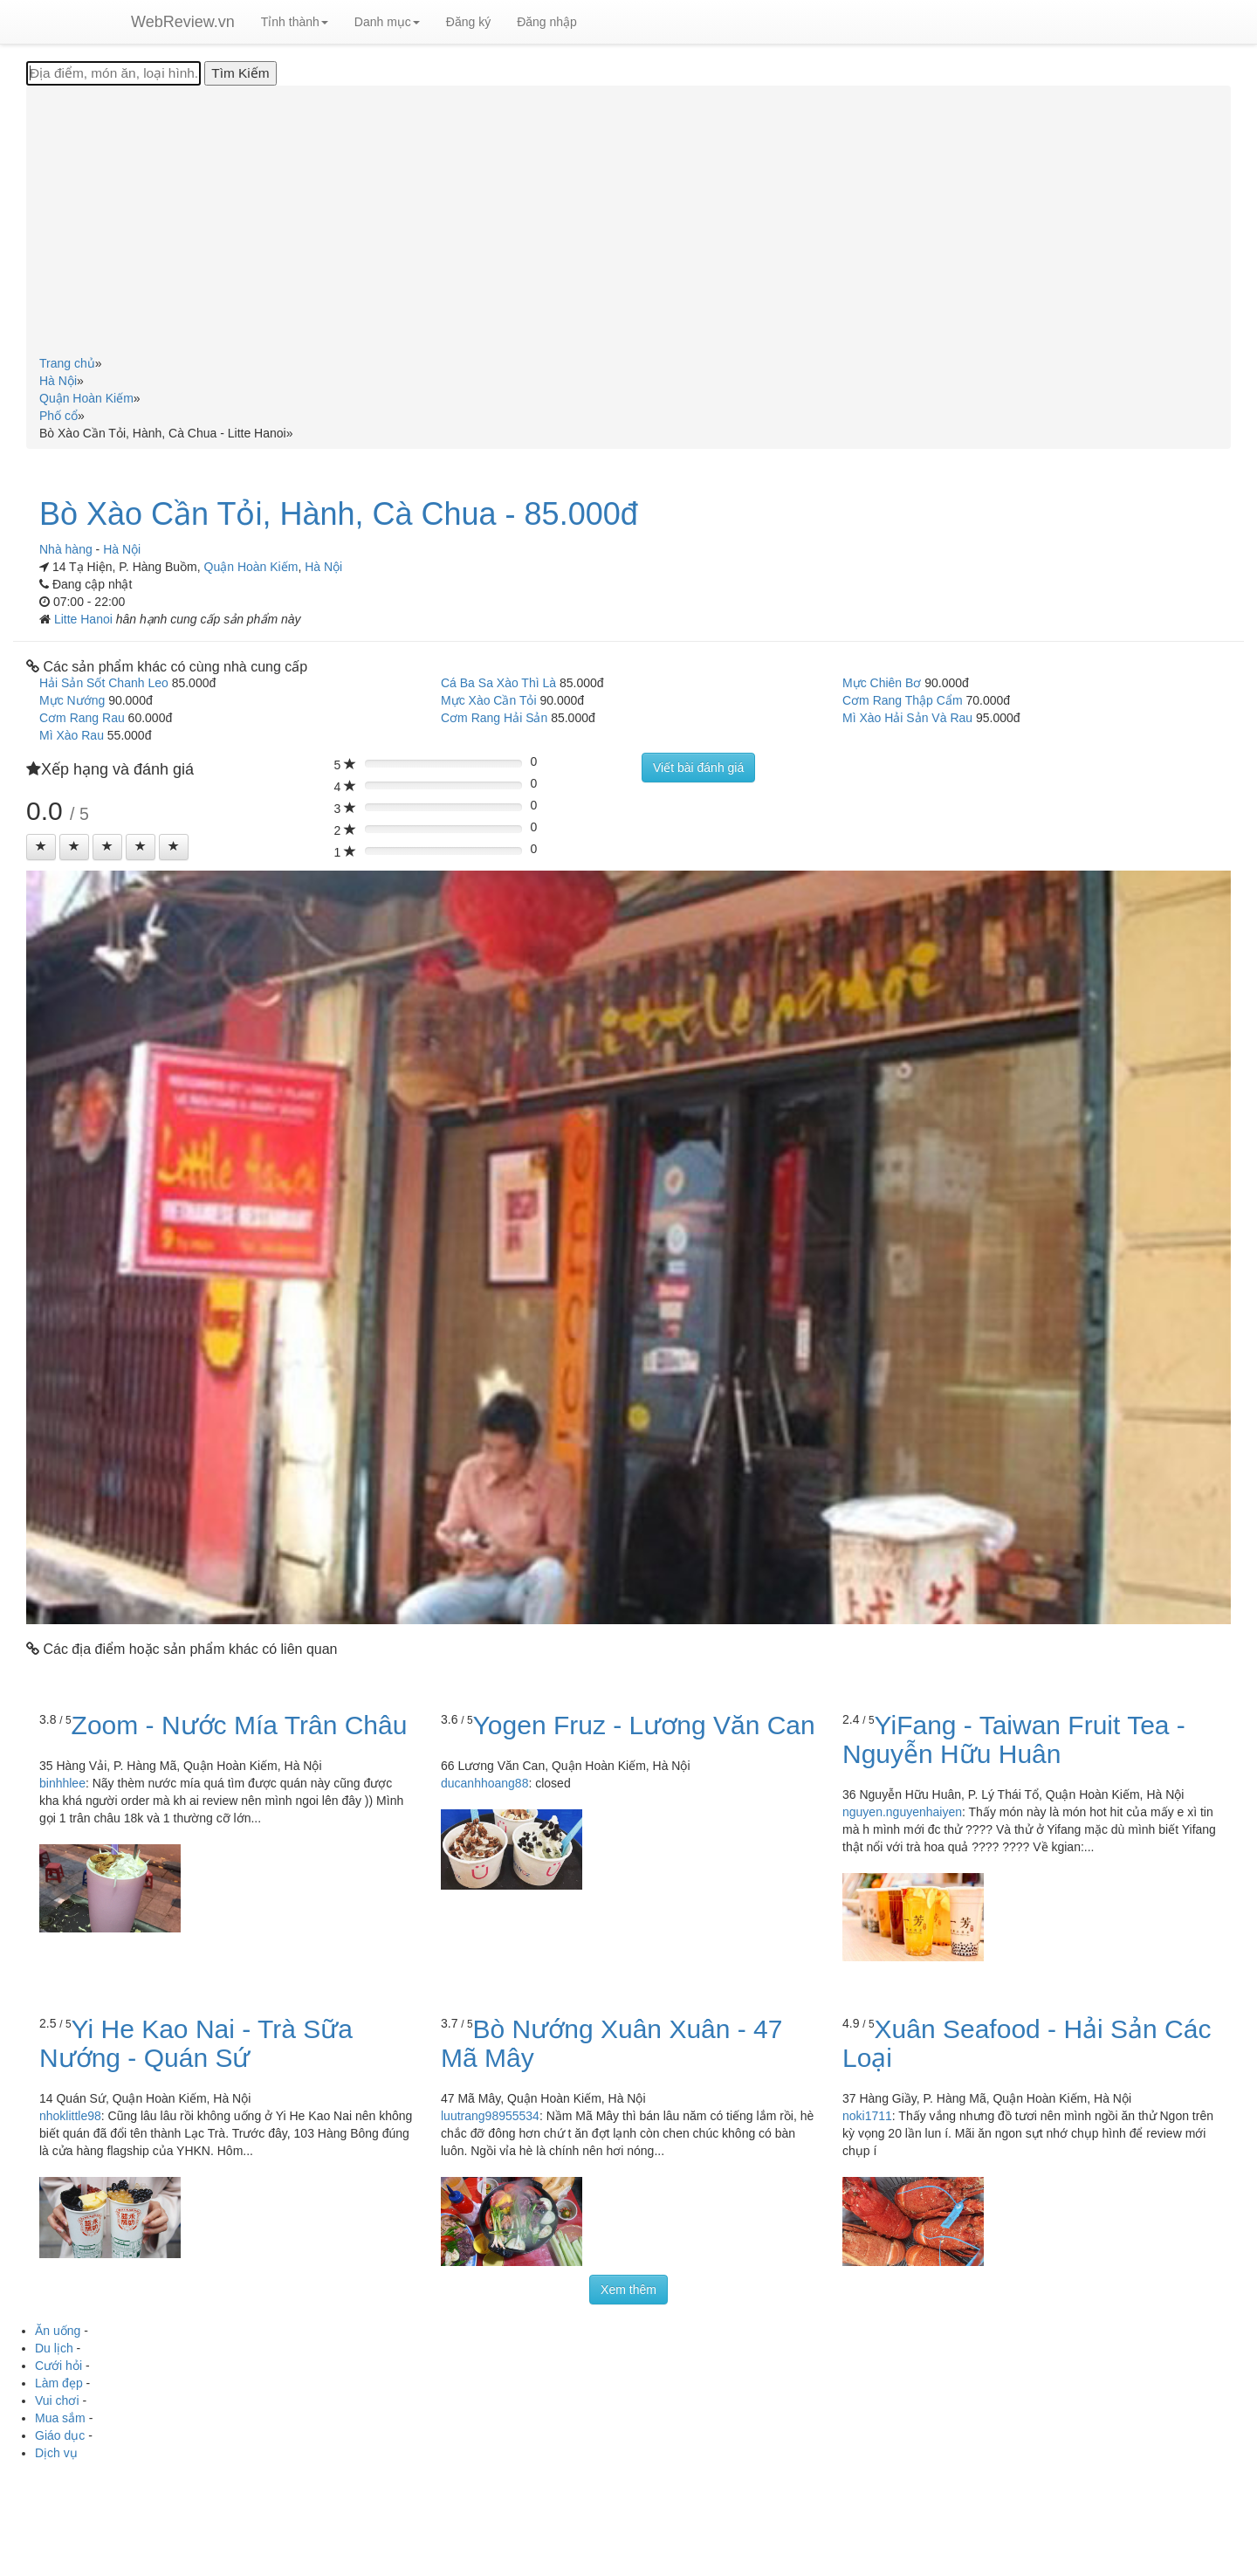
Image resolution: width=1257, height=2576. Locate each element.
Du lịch (54, 2348)
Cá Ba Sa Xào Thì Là (498, 683)
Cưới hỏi (58, 2366)
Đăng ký (468, 22)
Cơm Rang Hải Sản (494, 718)
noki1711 (867, 2116)
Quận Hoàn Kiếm (251, 567)
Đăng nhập (547, 22)
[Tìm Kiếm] (240, 73)
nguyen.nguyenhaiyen (902, 1812)
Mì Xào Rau (71, 735)
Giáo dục (60, 2435)
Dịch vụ (56, 2453)
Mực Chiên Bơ (881, 683)
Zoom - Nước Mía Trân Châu (240, 1725)
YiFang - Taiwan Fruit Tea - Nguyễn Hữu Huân (1013, 1739)
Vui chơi (57, 2400)
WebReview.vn (183, 22)
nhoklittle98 (70, 2116)
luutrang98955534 (490, 2116)
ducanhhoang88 (484, 1783)
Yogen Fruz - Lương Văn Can (644, 1725)
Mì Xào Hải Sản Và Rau (907, 718)
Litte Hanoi (85, 619)
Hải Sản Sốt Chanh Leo (103, 683)
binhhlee (62, 1783)
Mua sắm (60, 2418)
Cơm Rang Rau (82, 718)
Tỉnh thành (294, 22)
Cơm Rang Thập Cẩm (902, 700)
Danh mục (387, 22)
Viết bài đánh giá (698, 768)
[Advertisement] (628, 223)
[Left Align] (41, 847)
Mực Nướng (72, 700)
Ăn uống (57, 2331)
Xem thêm (628, 2290)
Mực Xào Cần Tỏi (489, 700)
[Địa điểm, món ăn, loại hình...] (113, 73)
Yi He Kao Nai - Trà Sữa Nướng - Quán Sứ (196, 2043)
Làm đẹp (59, 2383)
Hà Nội (323, 567)
